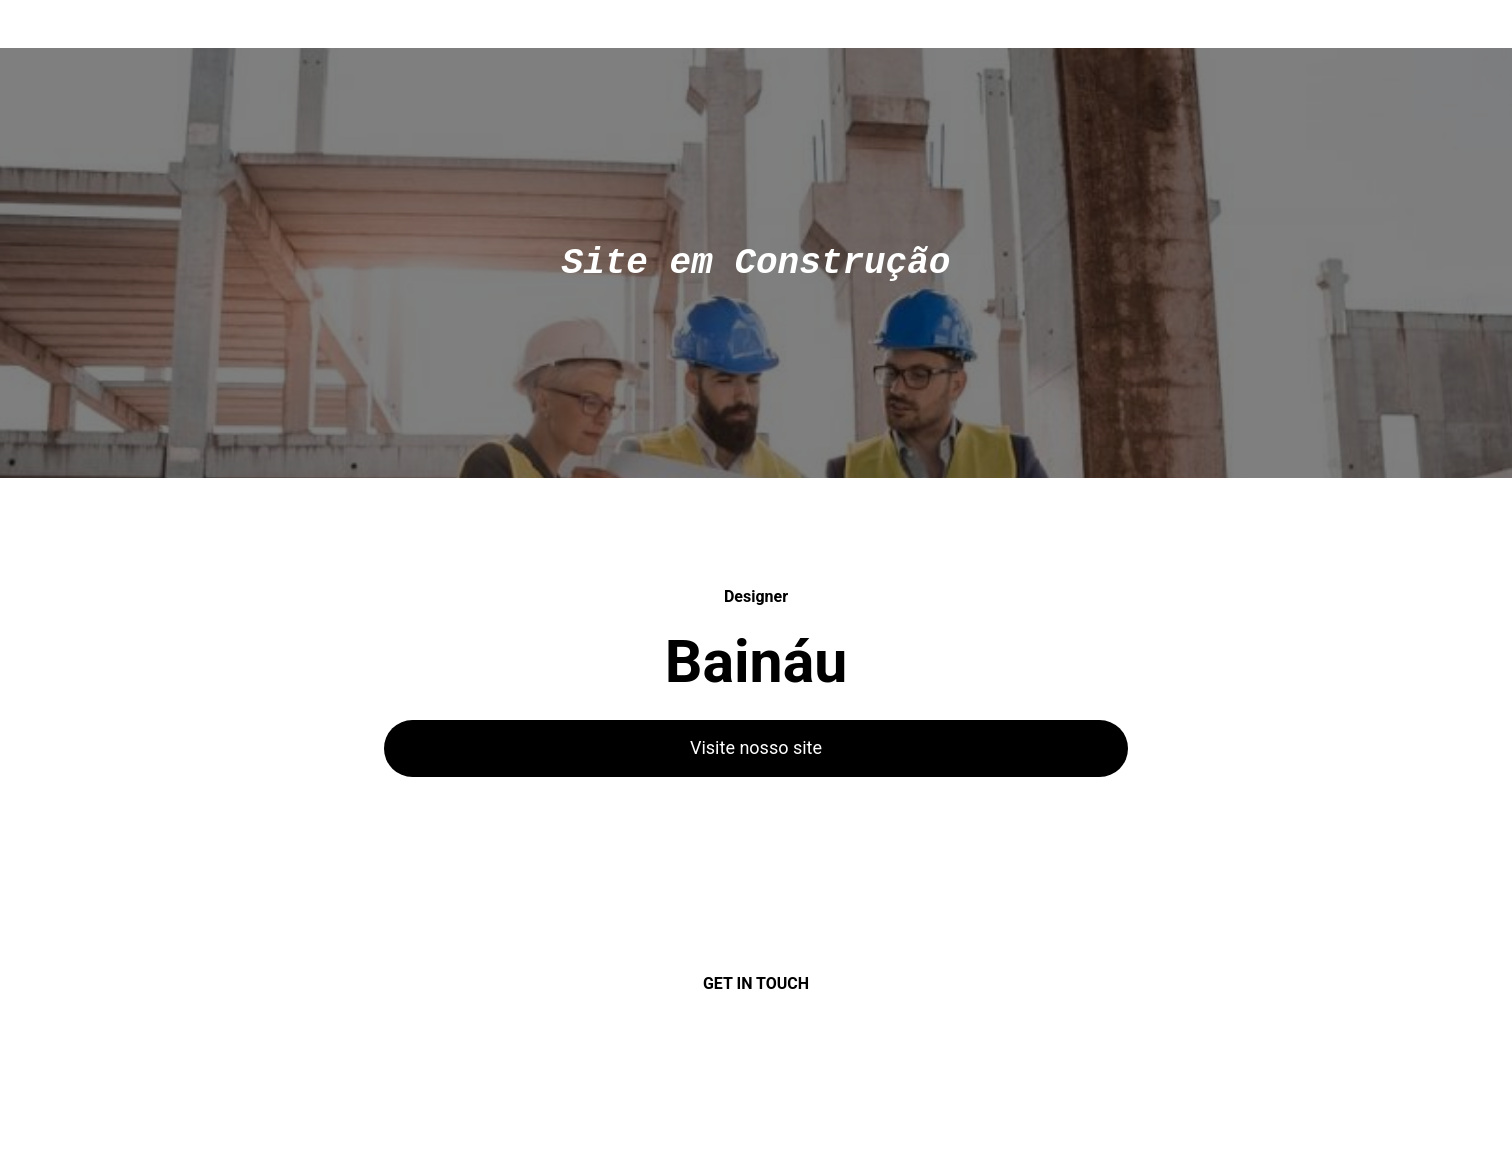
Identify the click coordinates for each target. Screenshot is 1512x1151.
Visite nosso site (756, 747)
